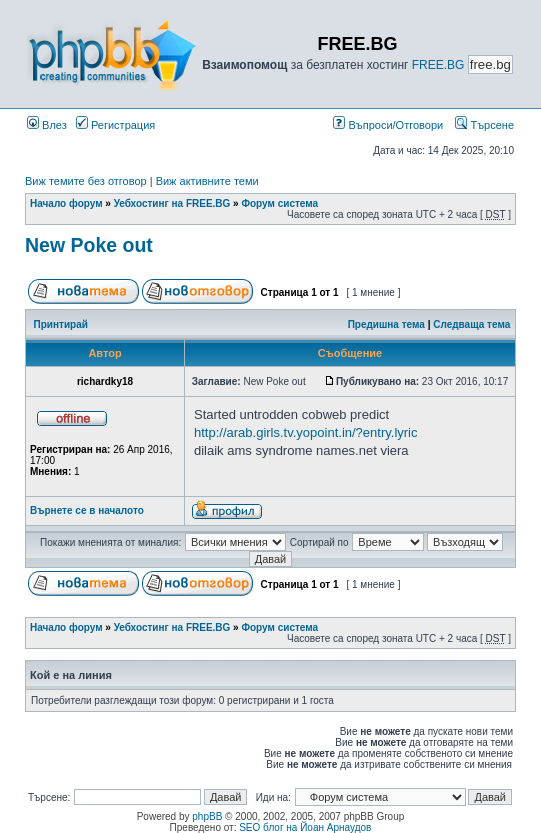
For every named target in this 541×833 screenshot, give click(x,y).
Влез (47, 125)
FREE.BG (438, 65)
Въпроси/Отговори (388, 125)
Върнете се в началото (87, 510)
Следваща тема (471, 324)
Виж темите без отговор (86, 181)
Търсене (484, 125)
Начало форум (66, 203)
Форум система (279, 203)
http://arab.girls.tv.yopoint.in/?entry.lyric (306, 432)
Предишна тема (386, 324)
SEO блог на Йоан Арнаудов (305, 827)
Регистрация (115, 125)
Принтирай (61, 324)
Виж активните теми (207, 181)
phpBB (207, 816)
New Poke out (89, 245)
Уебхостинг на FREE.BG (172, 203)
